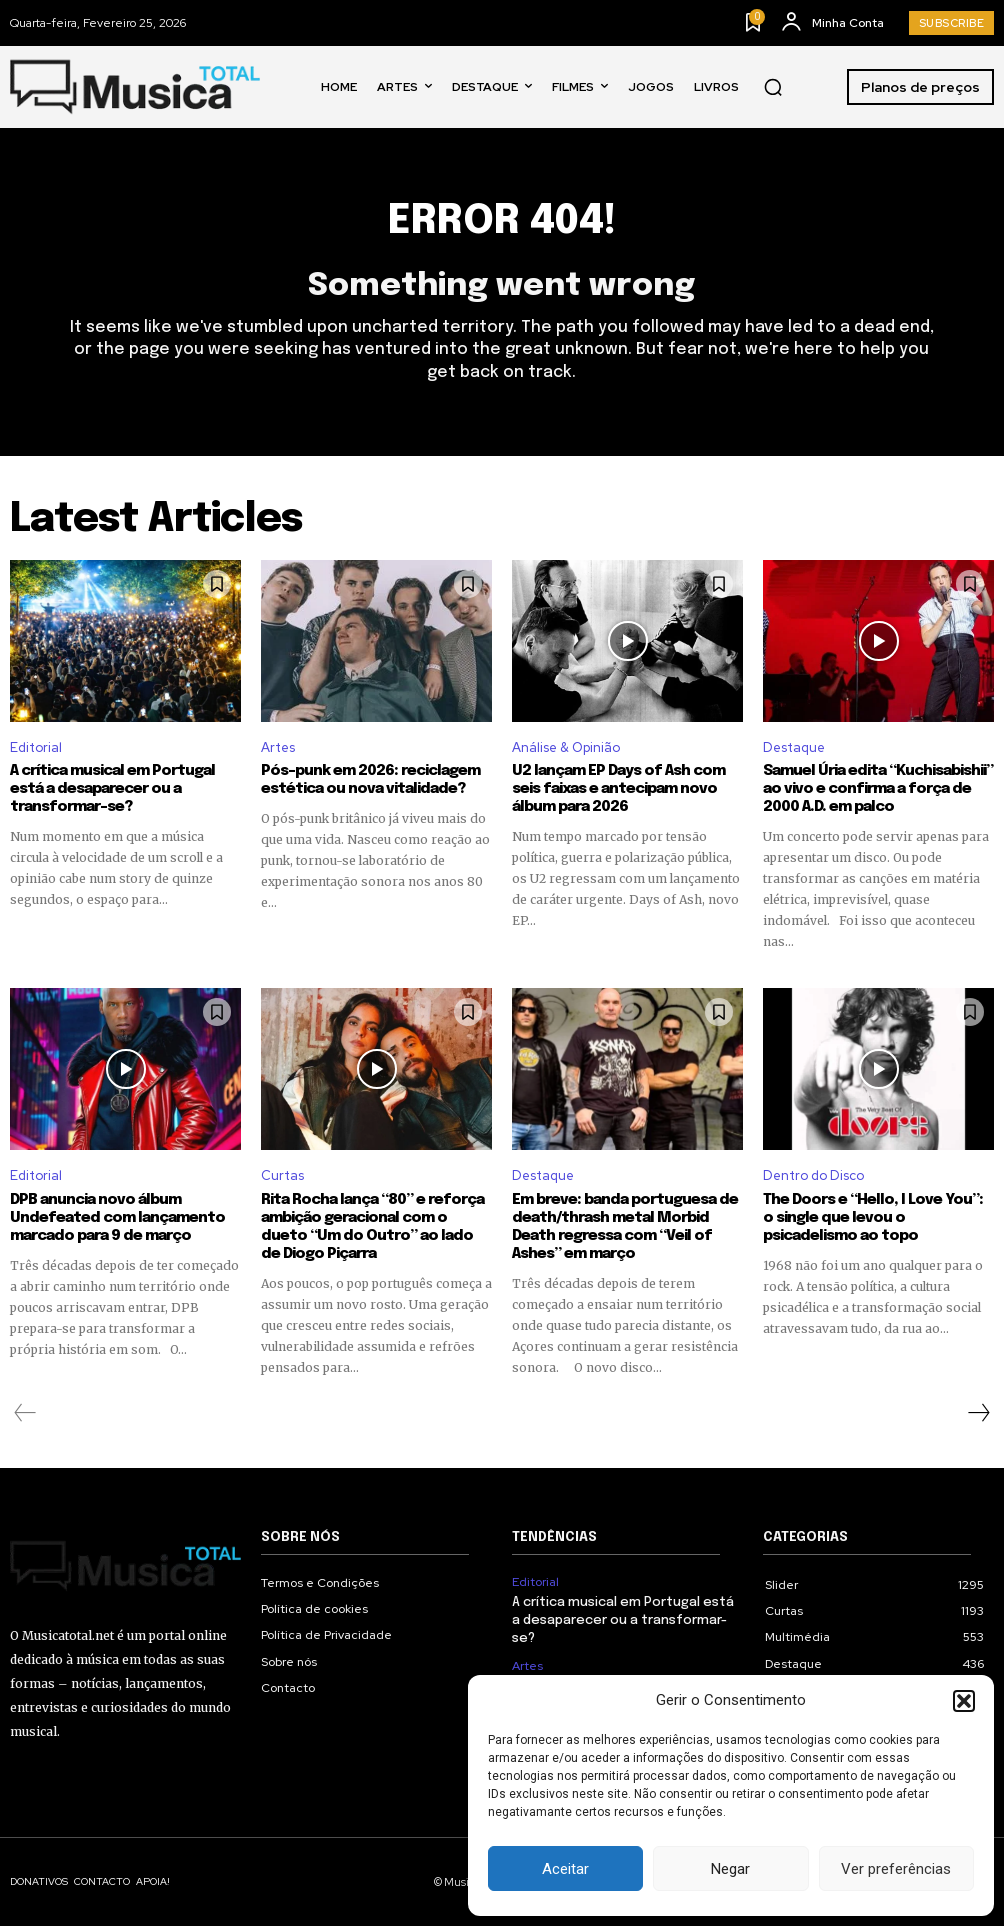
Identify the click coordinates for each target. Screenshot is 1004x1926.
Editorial (36, 747)
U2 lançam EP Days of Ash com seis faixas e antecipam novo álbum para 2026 (618, 789)
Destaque (794, 747)
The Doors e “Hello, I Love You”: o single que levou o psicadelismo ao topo (873, 1218)
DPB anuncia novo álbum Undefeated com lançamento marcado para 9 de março (117, 1218)
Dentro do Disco (813, 1175)
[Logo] (135, 87)
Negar (730, 1869)
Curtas (282, 1175)
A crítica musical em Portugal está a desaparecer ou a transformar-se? (112, 789)
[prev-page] (25, 1413)
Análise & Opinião (566, 747)
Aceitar (565, 1869)
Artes (278, 747)
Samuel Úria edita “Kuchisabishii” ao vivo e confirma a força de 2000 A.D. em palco (878, 789)
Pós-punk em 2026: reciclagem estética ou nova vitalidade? (370, 780)
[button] (964, 1701)
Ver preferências (896, 1869)
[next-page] (978, 1413)
